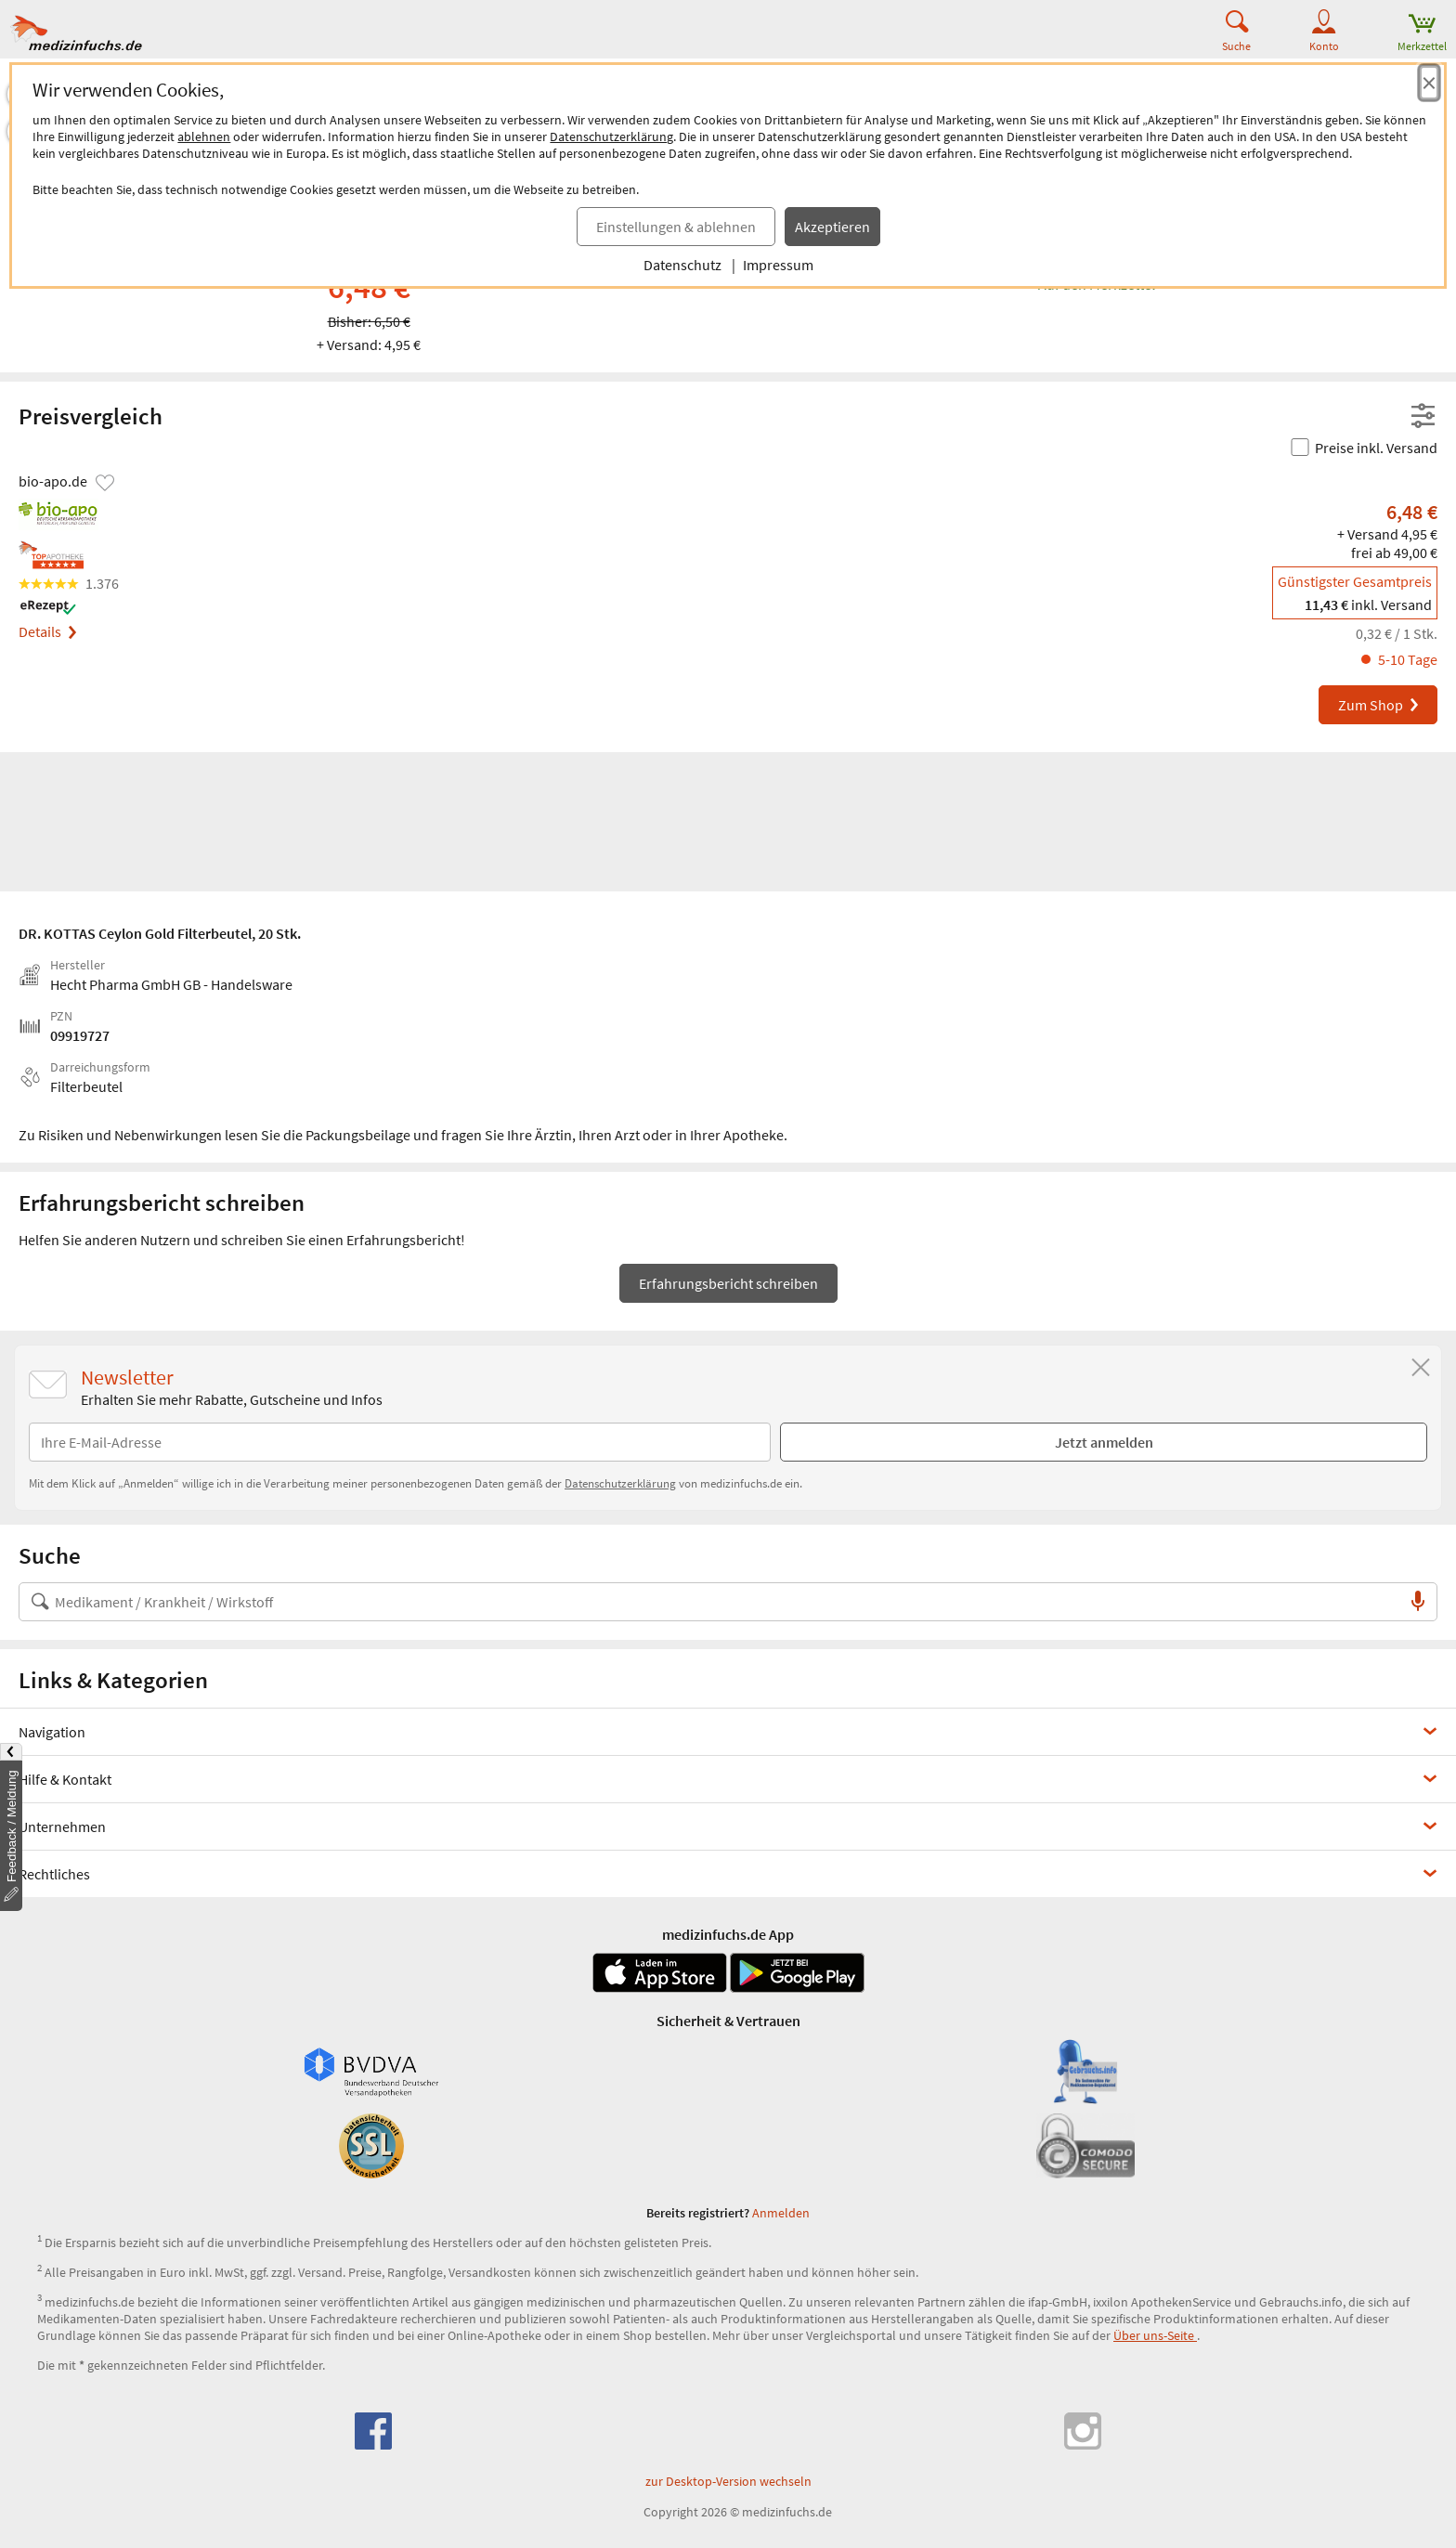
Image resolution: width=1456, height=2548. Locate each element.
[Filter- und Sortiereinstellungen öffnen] (1423, 417)
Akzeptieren (832, 226)
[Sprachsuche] (1418, 1602)
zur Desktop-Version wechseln (728, 2481)
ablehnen (203, 136)
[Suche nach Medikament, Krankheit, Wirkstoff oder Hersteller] (709, 1601)
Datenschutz (683, 264)
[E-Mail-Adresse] (400, 1442)
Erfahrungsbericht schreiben (728, 1283)
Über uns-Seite (1155, 2335)
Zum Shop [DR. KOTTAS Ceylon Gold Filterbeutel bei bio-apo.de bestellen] (1379, 705)
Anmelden (781, 2212)
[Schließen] (1421, 1368)
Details (47, 632)
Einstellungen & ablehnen (676, 226)
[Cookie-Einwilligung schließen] (1429, 83)
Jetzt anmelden (1104, 1442)
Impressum (778, 264)
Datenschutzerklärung (611, 136)
